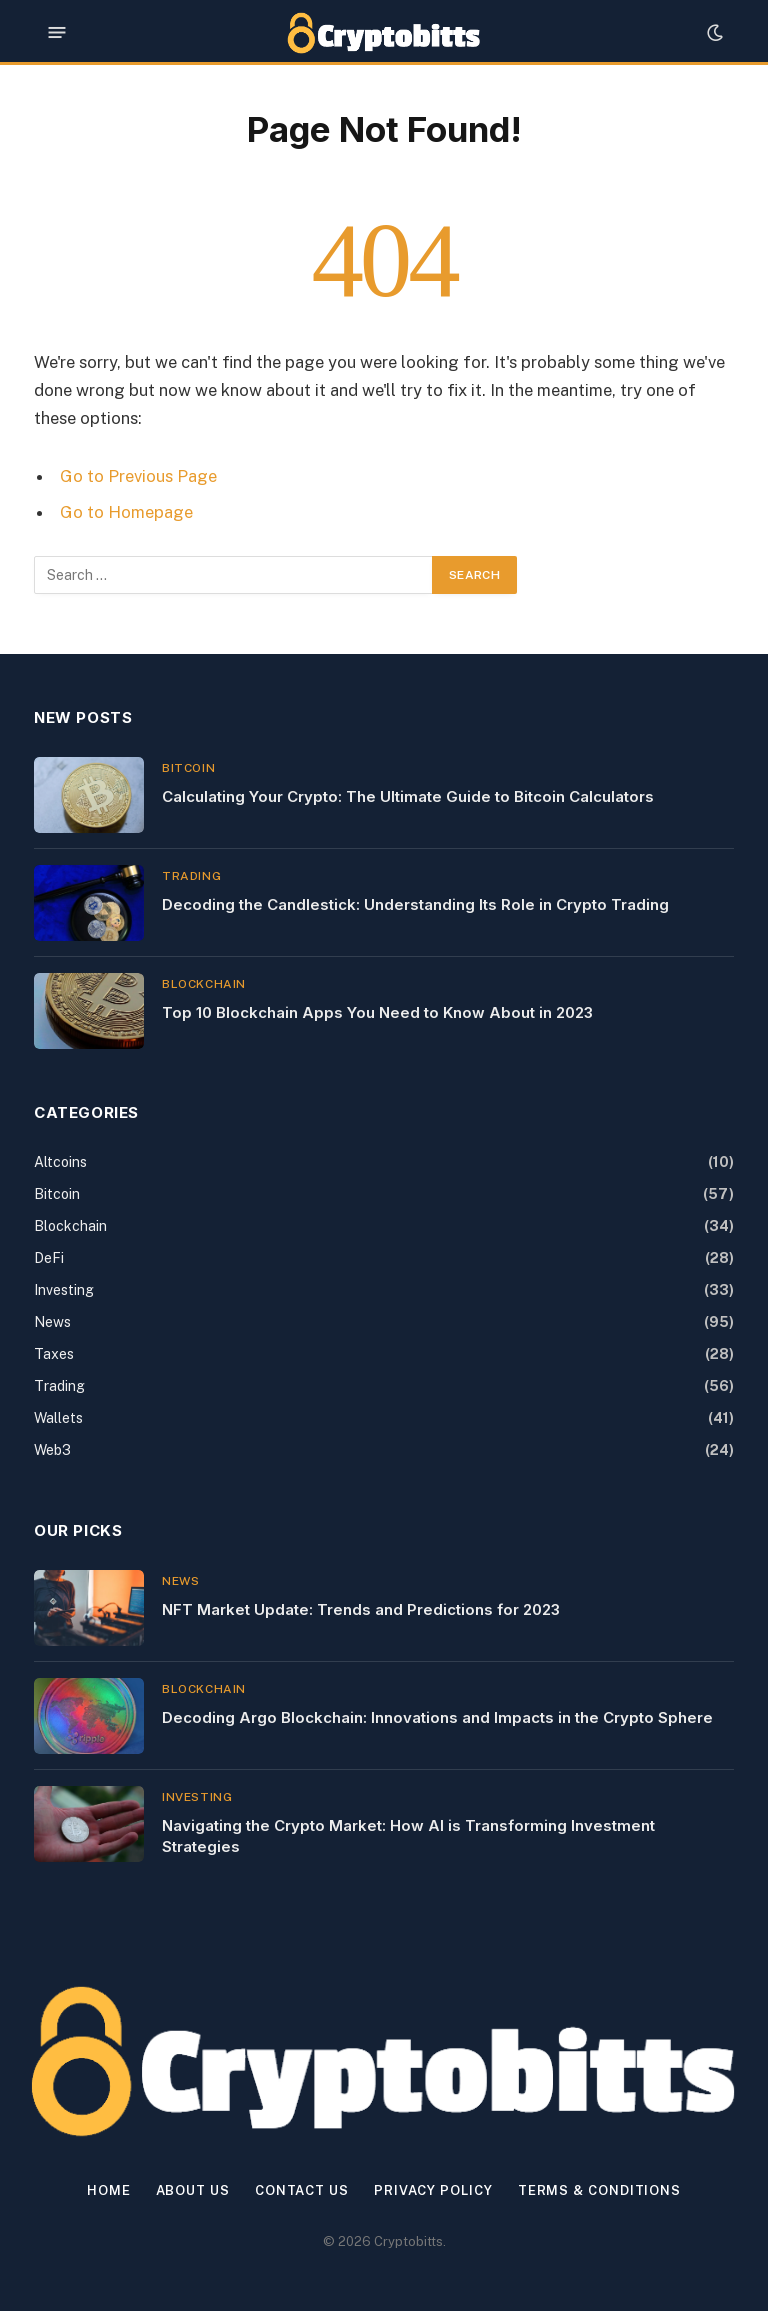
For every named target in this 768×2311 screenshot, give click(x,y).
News (52, 1322)
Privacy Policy (433, 2190)
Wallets (58, 1418)
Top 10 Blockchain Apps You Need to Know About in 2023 (377, 1012)
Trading (191, 876)
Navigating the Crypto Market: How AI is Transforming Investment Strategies (408, 1836)
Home (109, 2190)
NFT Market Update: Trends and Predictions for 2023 (361, 1609)
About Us (193, 2190)
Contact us (302, 2190)
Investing (64, 1290)
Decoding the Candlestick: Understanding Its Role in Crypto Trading (415, 904)
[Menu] (57, 32)
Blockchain (204, 984)
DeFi (49, 1258)
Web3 (52, 1450)
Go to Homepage (126, 512)
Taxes (54, 1354)
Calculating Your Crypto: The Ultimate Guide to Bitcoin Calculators (408, 796)
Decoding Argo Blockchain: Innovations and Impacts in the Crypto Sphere (437, 1717)
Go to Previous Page (138, 476)
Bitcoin (188, 768)
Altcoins (60, 1162)
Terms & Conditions (599, 2190)
